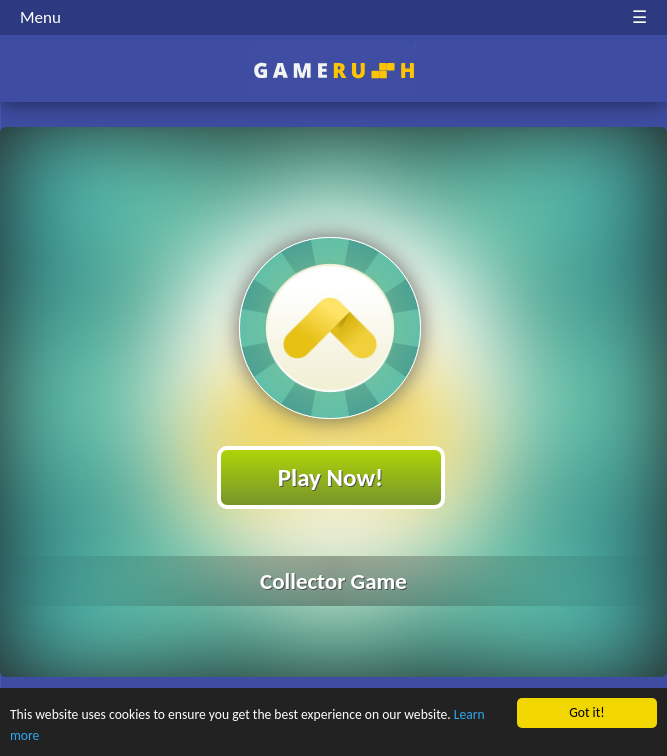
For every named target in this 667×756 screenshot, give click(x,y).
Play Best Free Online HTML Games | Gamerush (333, 70)
